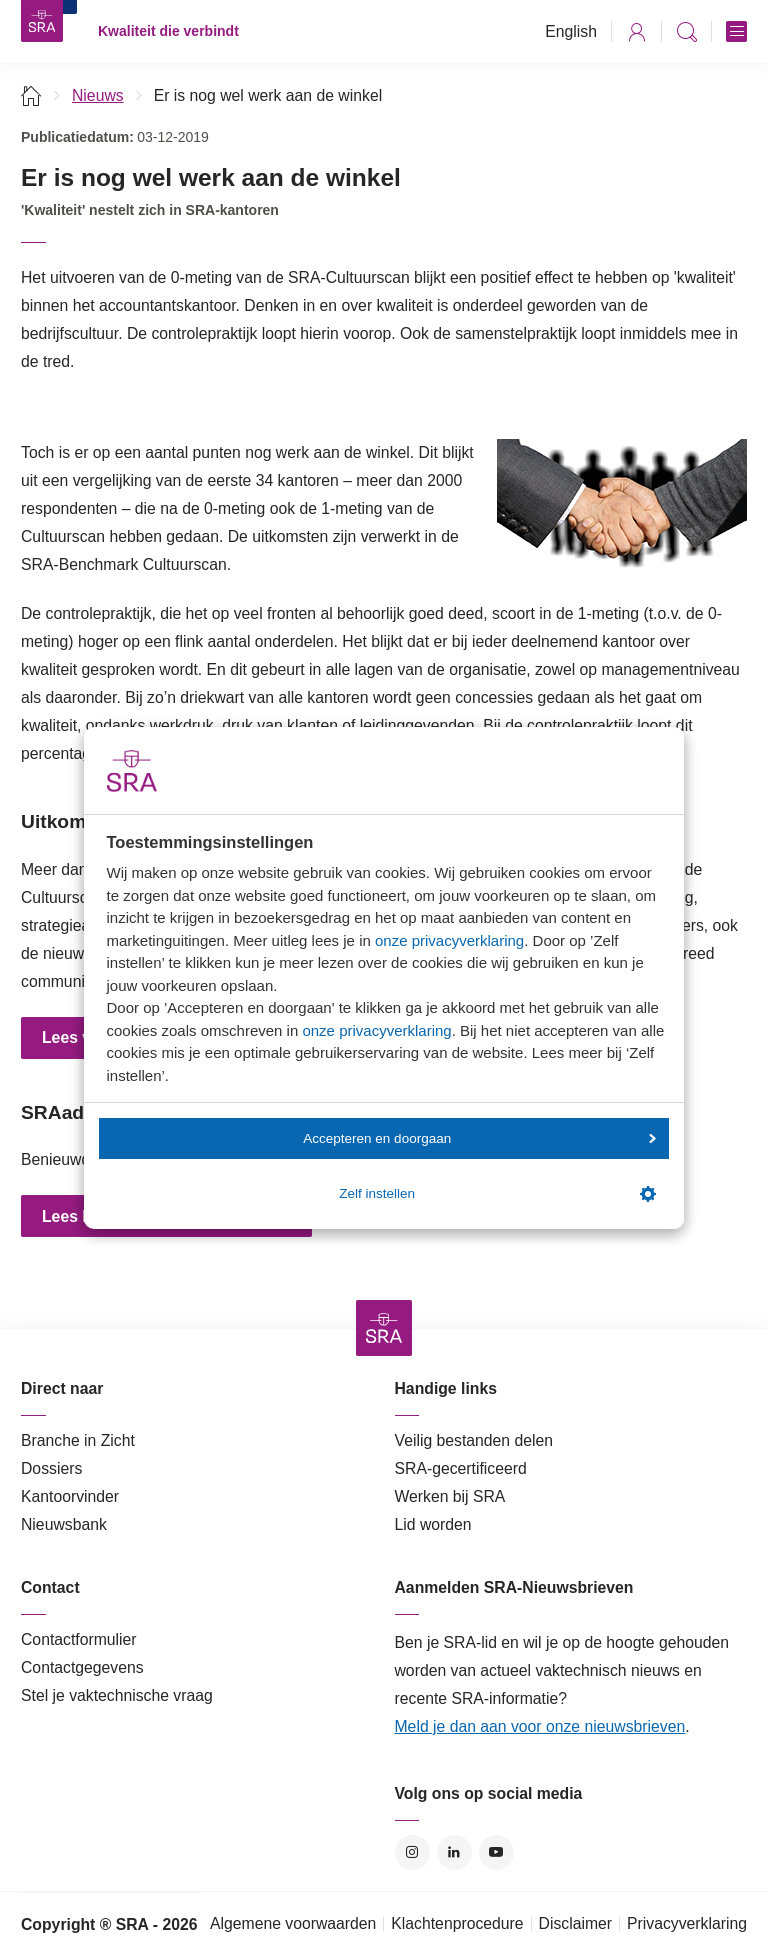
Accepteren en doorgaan (479, 1138)
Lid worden (433, 1524)
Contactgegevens (82, 1667)
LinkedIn (454, 1852)
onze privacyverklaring (449, 940)
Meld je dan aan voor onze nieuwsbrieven (540, 1726)
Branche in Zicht (78, 1440)
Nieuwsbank (64, 1524)
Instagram (412, 1852)
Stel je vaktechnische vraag (117, 1695)
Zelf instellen (497, 1194)
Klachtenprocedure (457, 1923)
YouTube (496, 1852)
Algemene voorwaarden (293, 1923)
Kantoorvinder (70, 1496)
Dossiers (51, 1468)
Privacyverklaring (687, 1923)
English (571, 31)
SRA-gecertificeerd (461, 1468)
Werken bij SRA (450, 1496)
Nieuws (98, 95)
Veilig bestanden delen (474, 1440)
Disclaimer (576, 1923)
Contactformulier (79, 1639)
